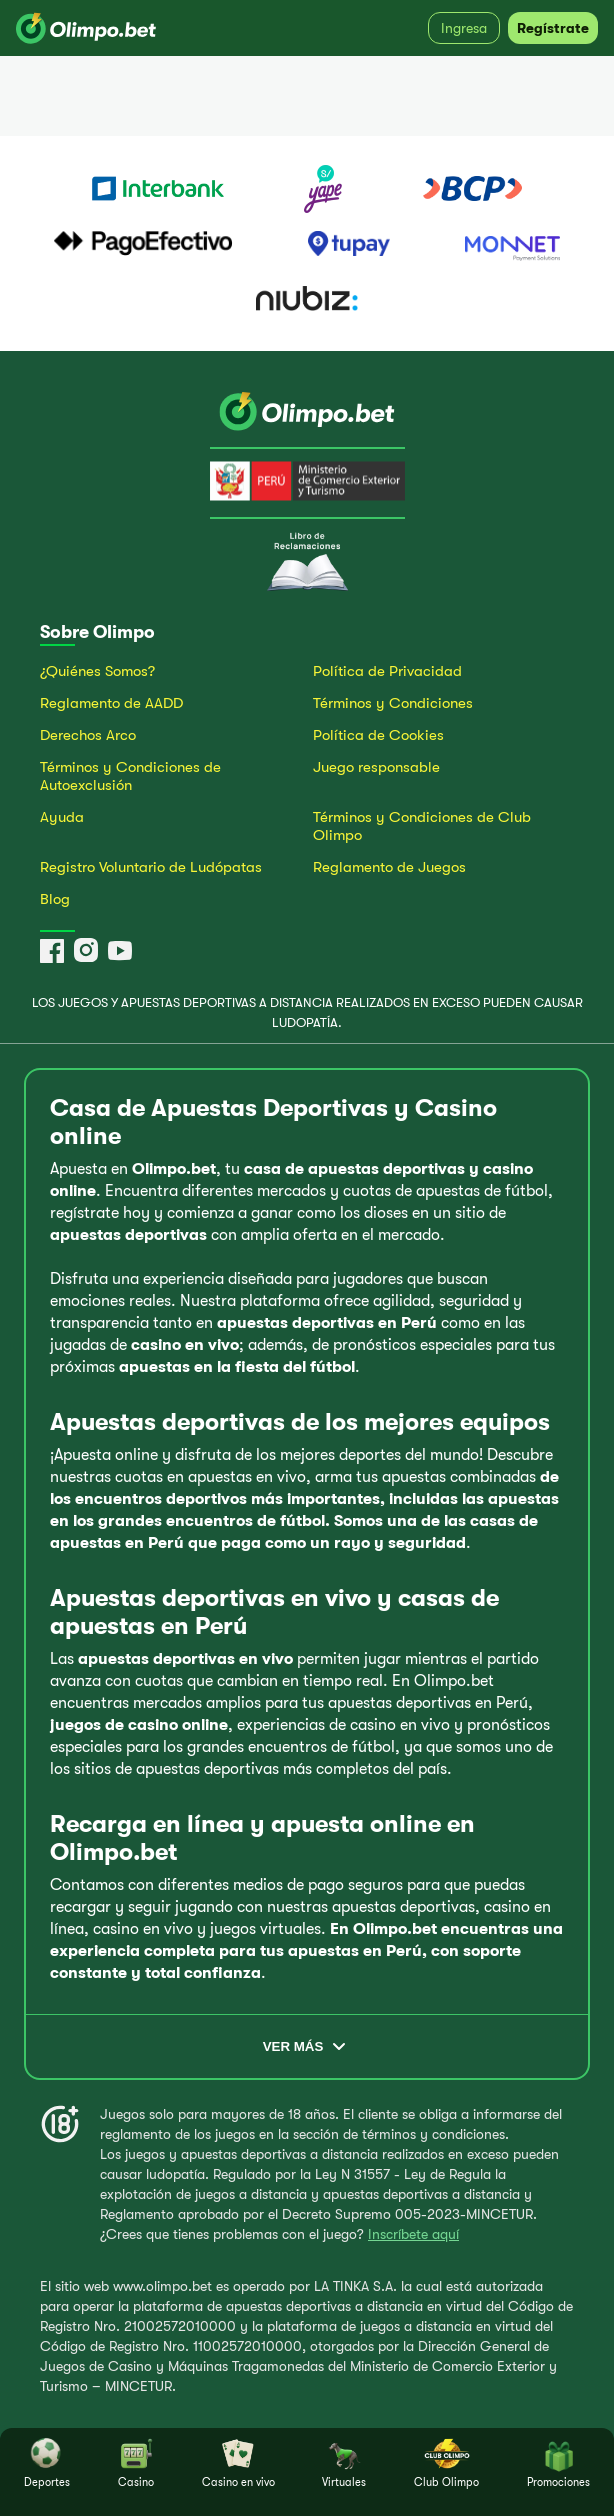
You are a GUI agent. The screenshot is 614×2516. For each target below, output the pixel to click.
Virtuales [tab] (344, 2464)
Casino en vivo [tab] (238, 2464)
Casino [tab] (136, 2464)
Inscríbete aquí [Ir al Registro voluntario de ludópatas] (413, 2234)
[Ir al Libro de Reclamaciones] (307, 588)
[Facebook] (52, 951)
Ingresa (464, 28)
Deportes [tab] (47, 2464)
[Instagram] (86, 950)
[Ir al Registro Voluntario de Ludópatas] (170, 872)
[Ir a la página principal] (307, 413)
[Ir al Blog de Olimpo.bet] (170, 899)
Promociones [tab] (558, 2464)
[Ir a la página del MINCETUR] (307, 483)
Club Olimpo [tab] (446, 2464)
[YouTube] (120, 951)
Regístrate (553, 28)
